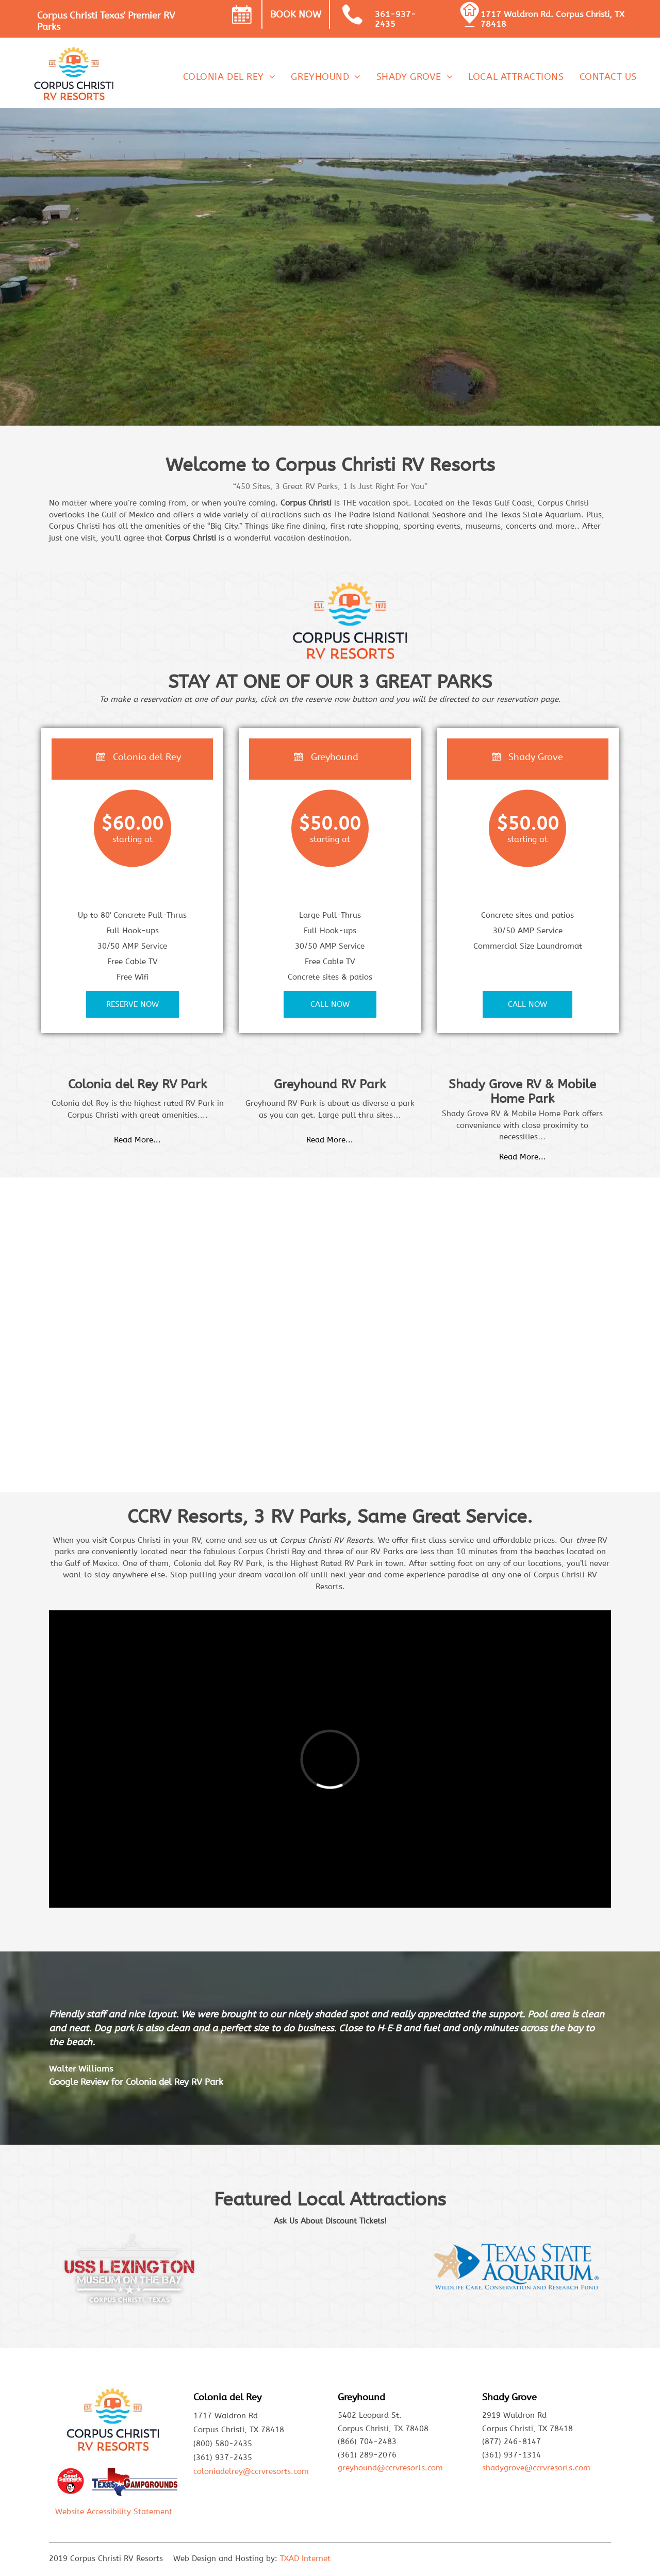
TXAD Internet (305, 2558)
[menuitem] (229, 76)
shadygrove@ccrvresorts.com (536, 2467)
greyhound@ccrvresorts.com (390, 2467)
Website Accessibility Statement (113, 2511)
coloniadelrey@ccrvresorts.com (251, 2471)
